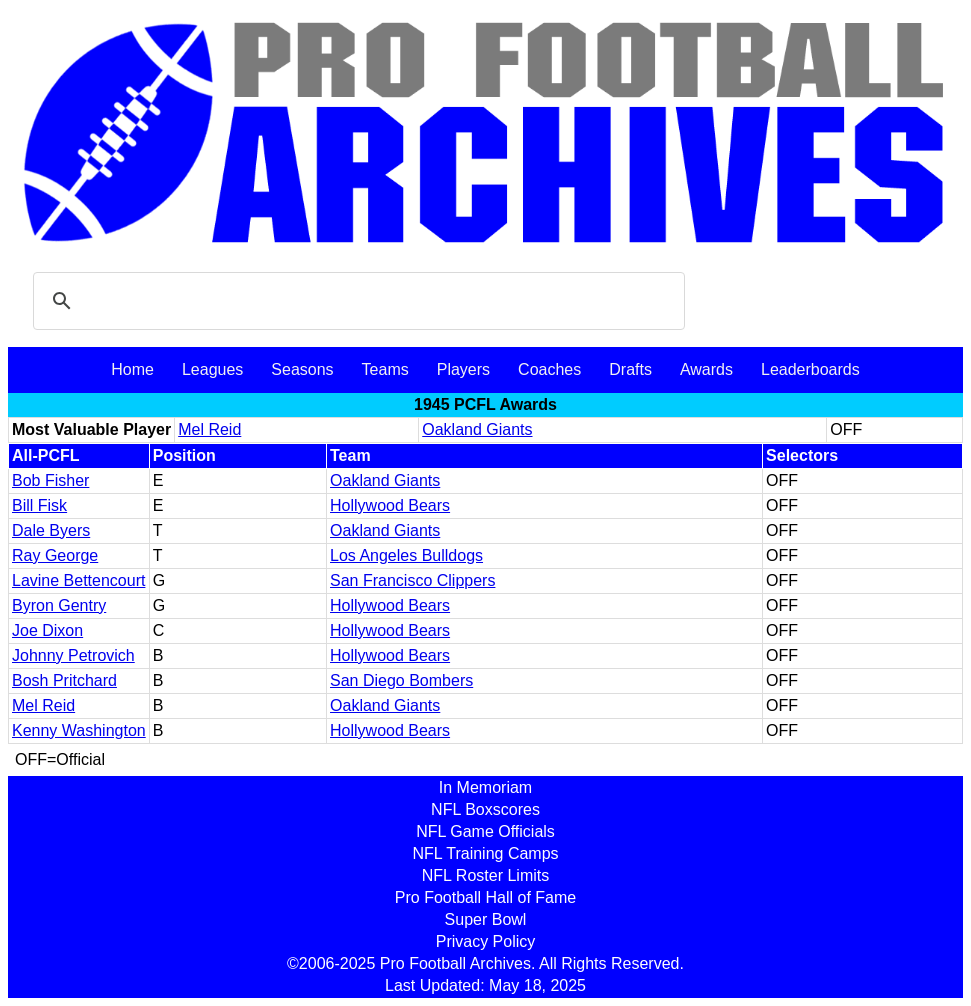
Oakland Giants (477, 429)
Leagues (212, 369)
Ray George (55, 555)
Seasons (302, 369)
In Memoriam (485, 787)
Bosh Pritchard (64, 680)
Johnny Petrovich (73, 655)
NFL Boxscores (485, 809)
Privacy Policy (486, 941)
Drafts (630, 369)
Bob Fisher (50, 480)
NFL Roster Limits (485, 875)
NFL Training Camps (485, 853)
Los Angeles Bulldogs (406, 555)
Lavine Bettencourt (78, 580)
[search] (356, 301)
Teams (385, 369)
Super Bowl (486, 919)
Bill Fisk (39, 505)
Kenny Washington (79, 730)
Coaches (549, 369)
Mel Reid (209, 429)
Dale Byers (51, 530)
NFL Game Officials (485, 831)
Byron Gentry (59, 605)
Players (463, 369)
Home (132, 369)
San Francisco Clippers (412, 580)
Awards (706, 369)
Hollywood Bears (390, 505)
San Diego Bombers (401, 680)
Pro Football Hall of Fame (485, 897)
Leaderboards (810, 369)
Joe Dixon (47, 630)
